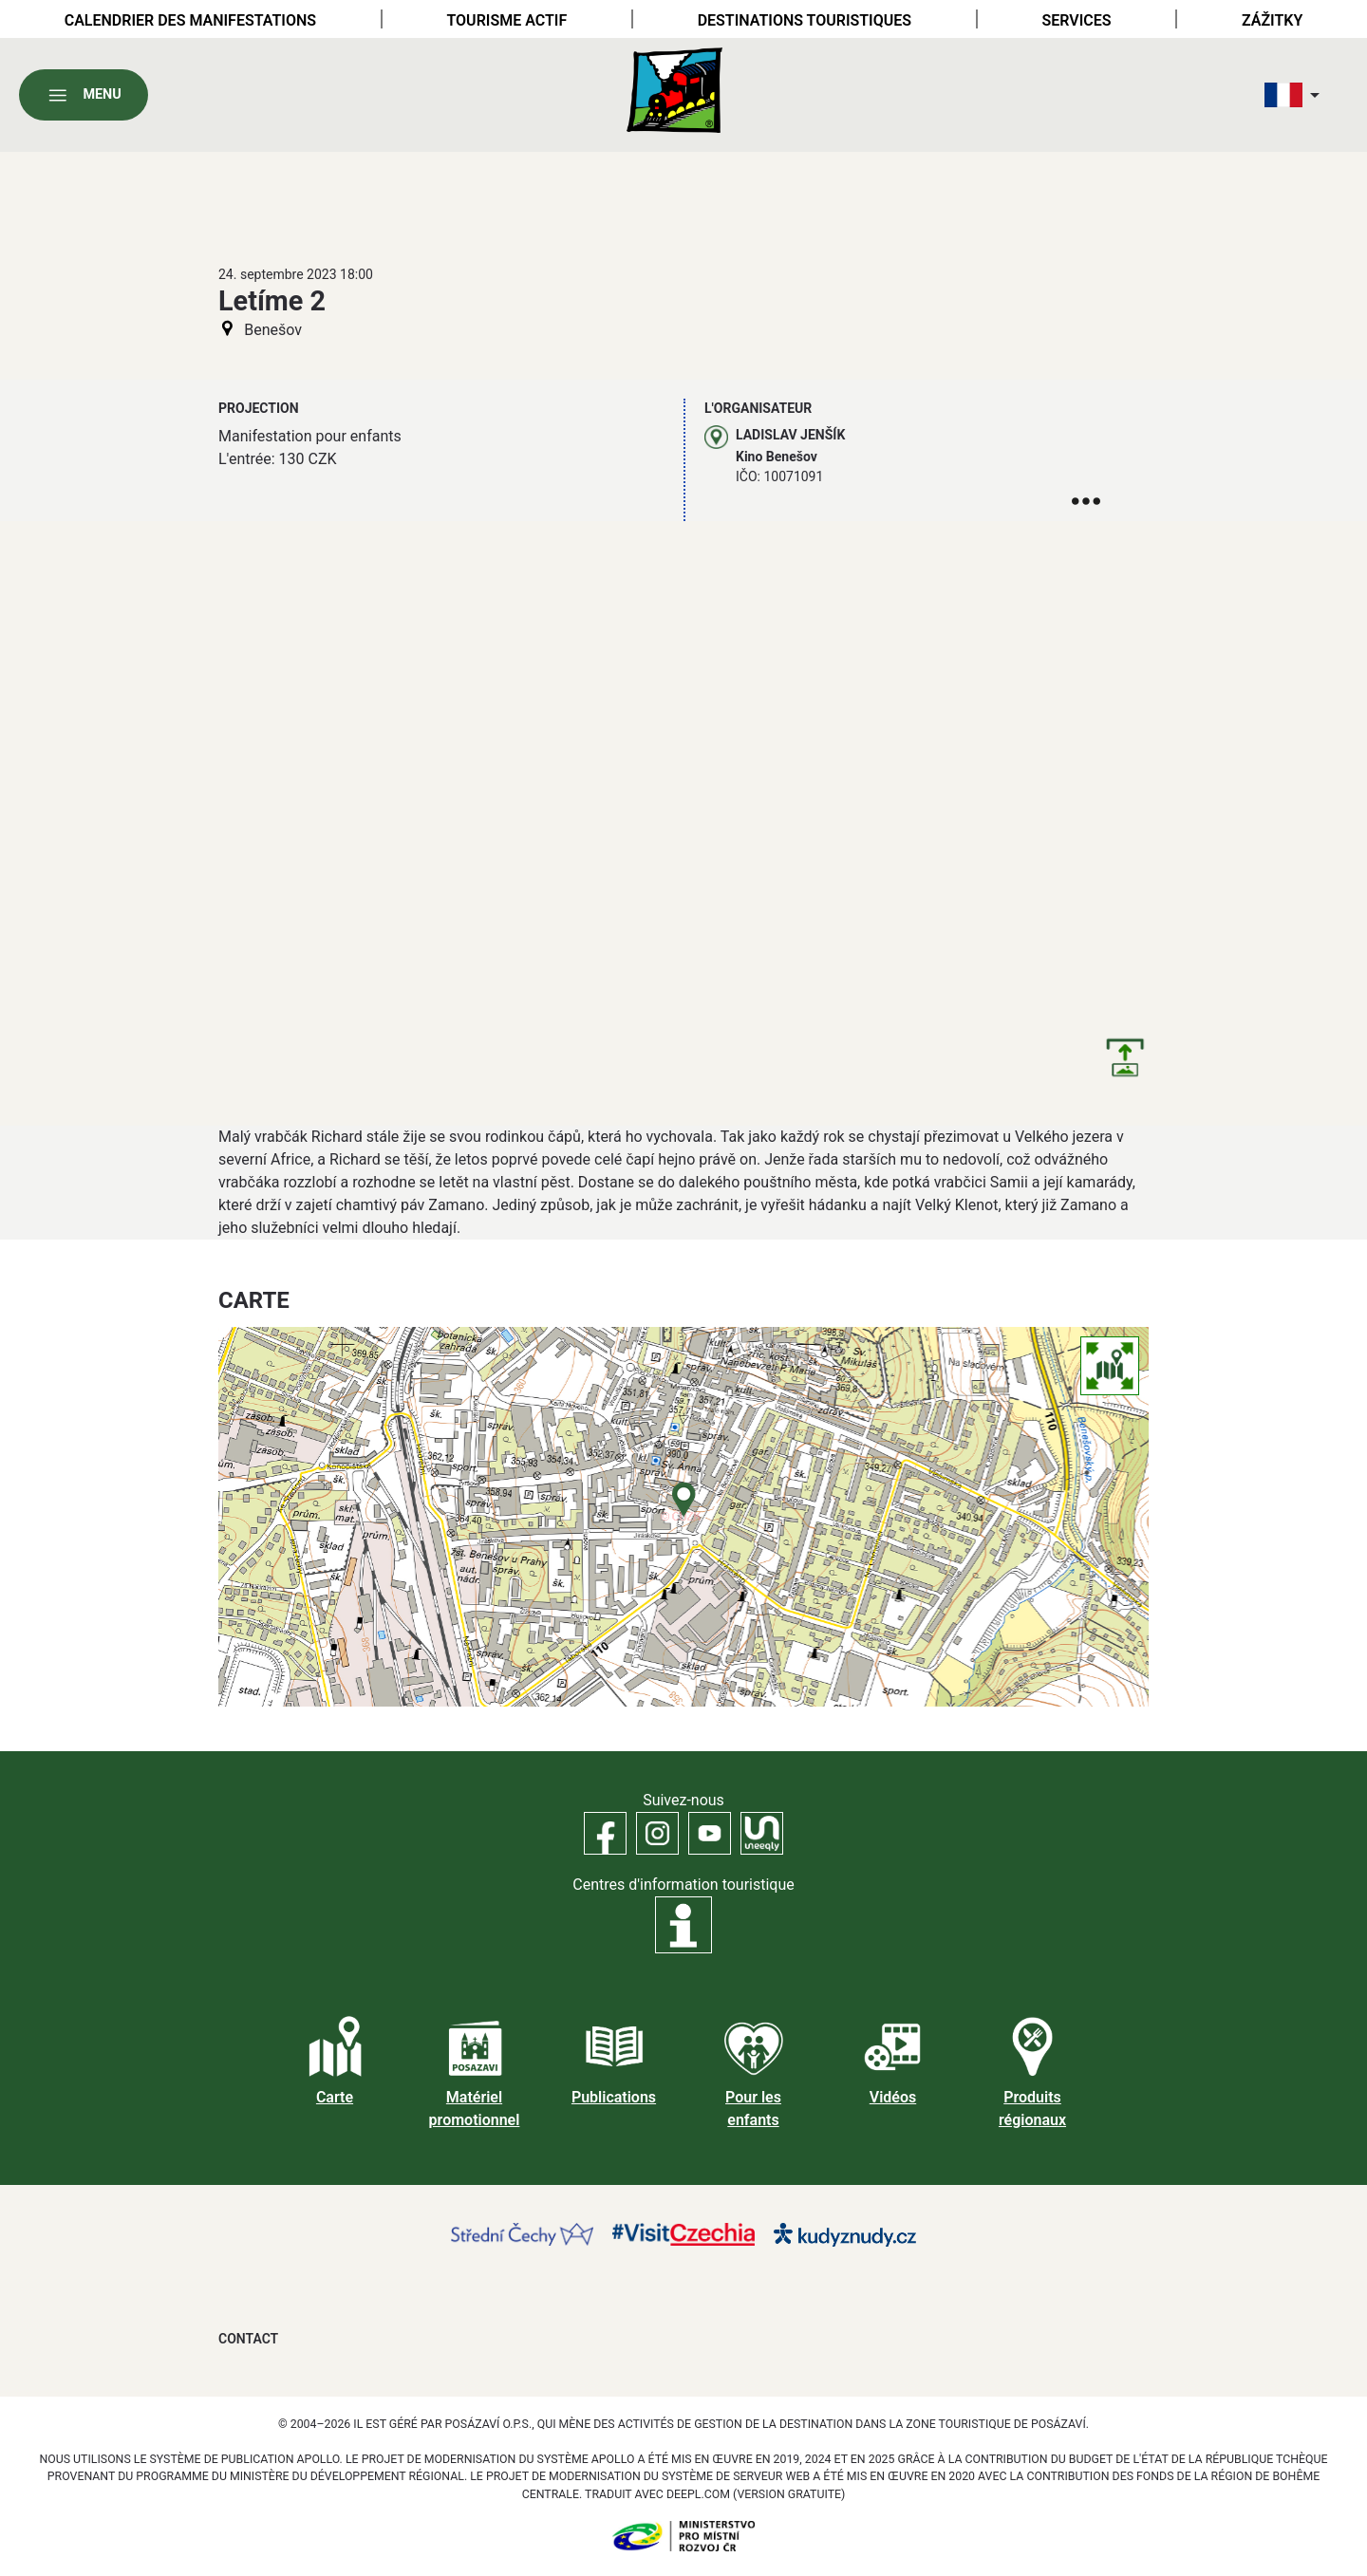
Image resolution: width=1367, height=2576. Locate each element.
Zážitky (1272, 20)
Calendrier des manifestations (190, 20)
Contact (248, 2338)
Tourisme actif (506, 20)
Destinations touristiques (804, 20)
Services (1076, 20)
